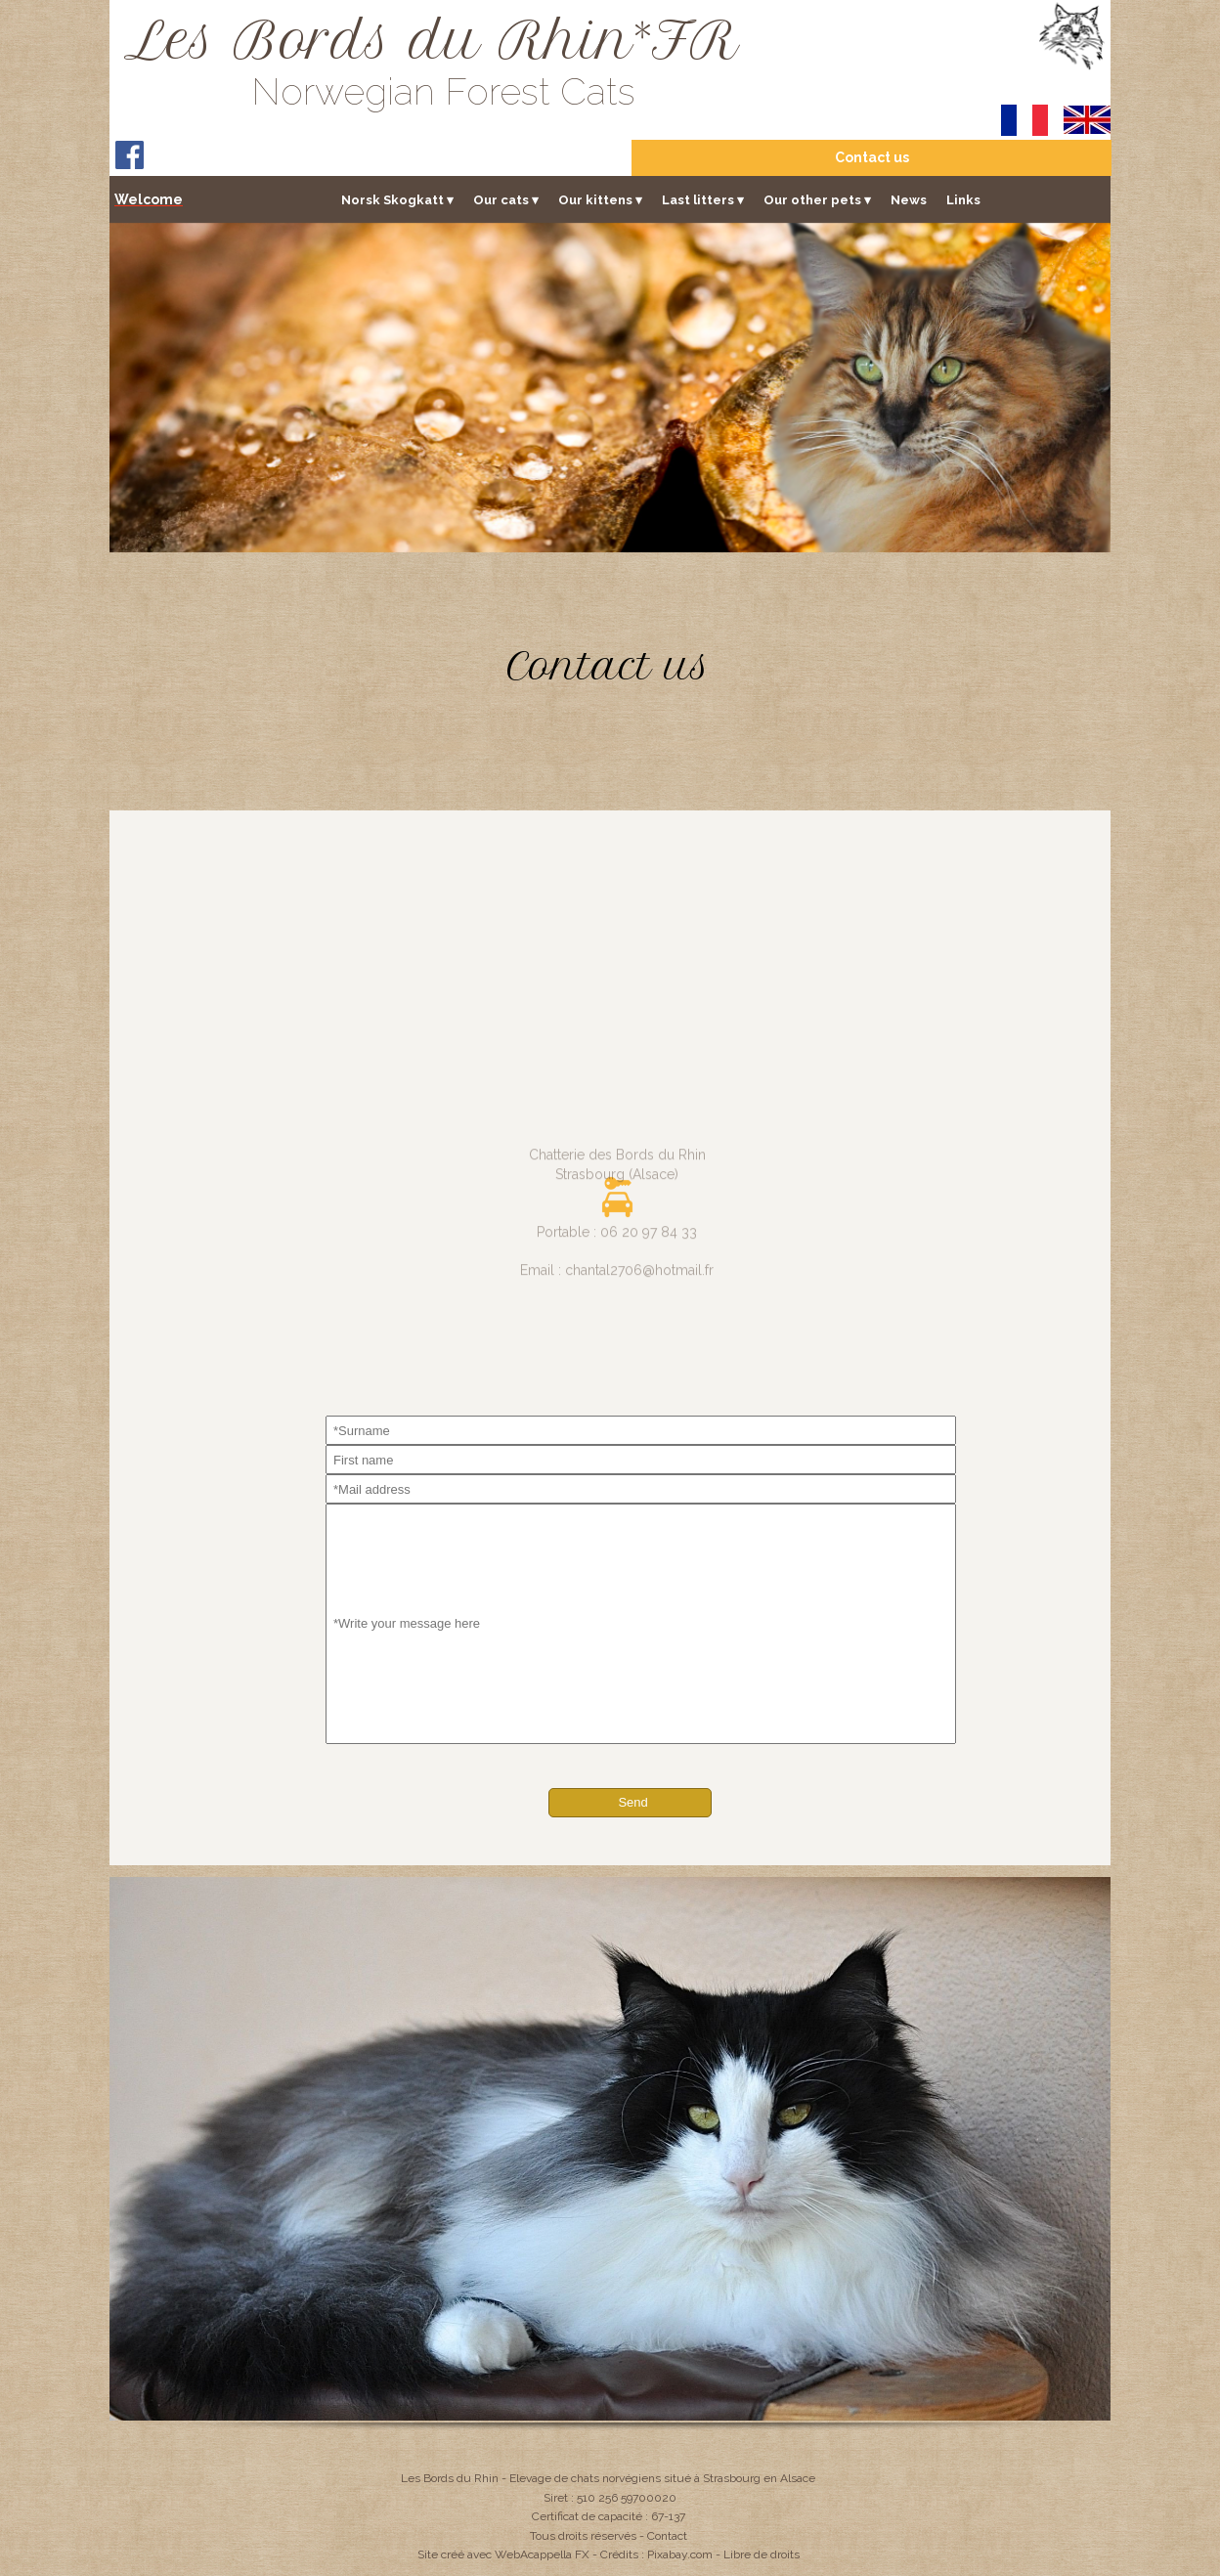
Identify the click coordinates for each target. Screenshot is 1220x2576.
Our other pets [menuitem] (817, 200)
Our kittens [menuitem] (600, 200)
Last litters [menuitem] (703, 200)
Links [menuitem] (963, 200)
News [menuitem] (909, 200)
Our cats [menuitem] (506, 200)
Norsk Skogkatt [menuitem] (397, 200)
